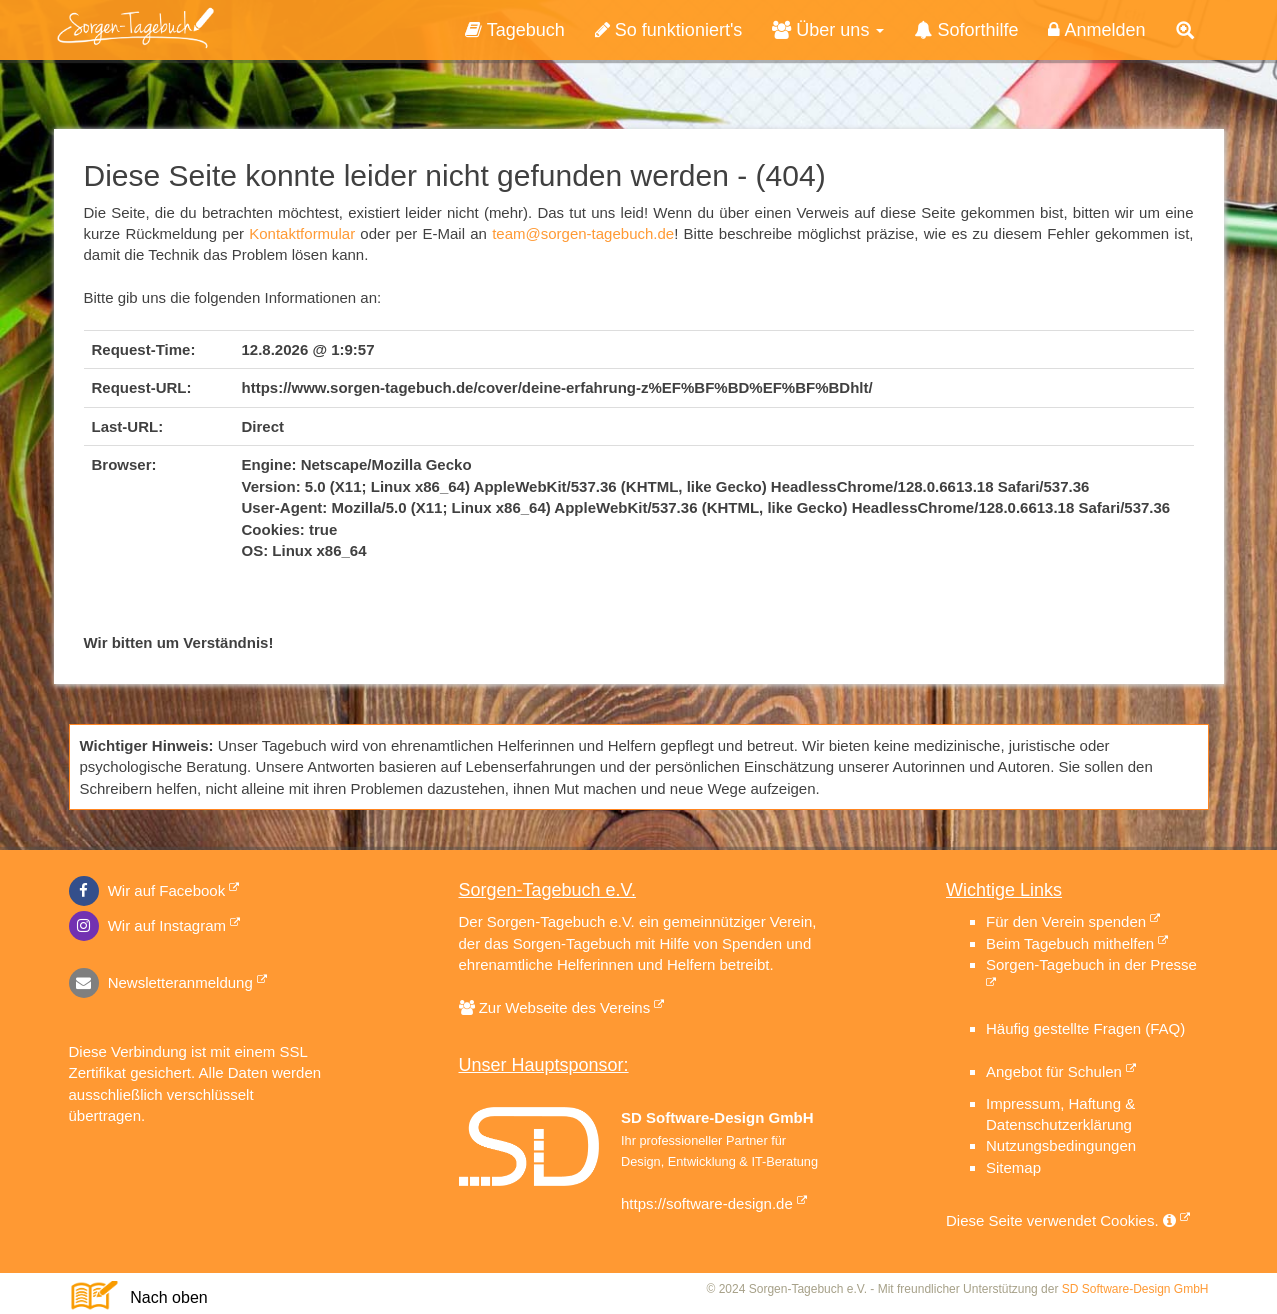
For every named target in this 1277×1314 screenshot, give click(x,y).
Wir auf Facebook (147, 890)
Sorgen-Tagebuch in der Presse (1091, 964)
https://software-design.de (707, 1203)
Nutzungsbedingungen (1061, 1145)
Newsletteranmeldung (161, 982)
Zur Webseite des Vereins (562, 1007)
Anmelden (1096, 30)
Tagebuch (515, 30)
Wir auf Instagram (148, 925)
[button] (1185, 31)
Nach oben (160, 1297)
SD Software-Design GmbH (1135, 1289)
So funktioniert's (669, 30)
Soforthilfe (966, 30)
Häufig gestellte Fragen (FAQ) (1085, 1028)
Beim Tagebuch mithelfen (1070, 943)
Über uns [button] (828, 30)
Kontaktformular (302, 233)
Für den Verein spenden (1066, 921)
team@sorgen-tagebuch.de (583, 233)
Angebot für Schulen (1054, 1071)
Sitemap (1013, 1167)
